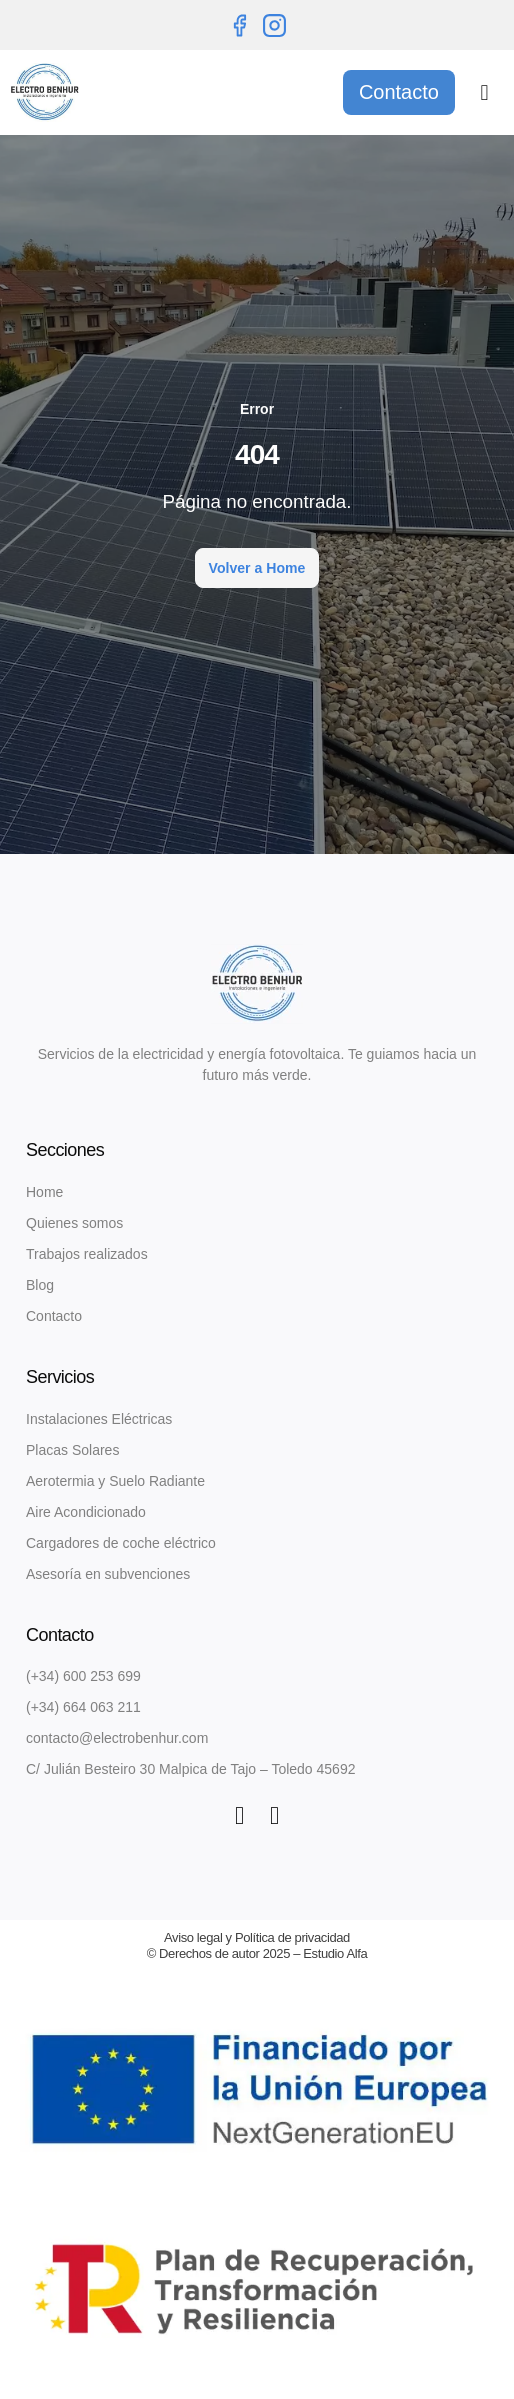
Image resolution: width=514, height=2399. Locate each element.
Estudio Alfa (335, 1953)
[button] (484, 92)
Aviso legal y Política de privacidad (257, 1937)
